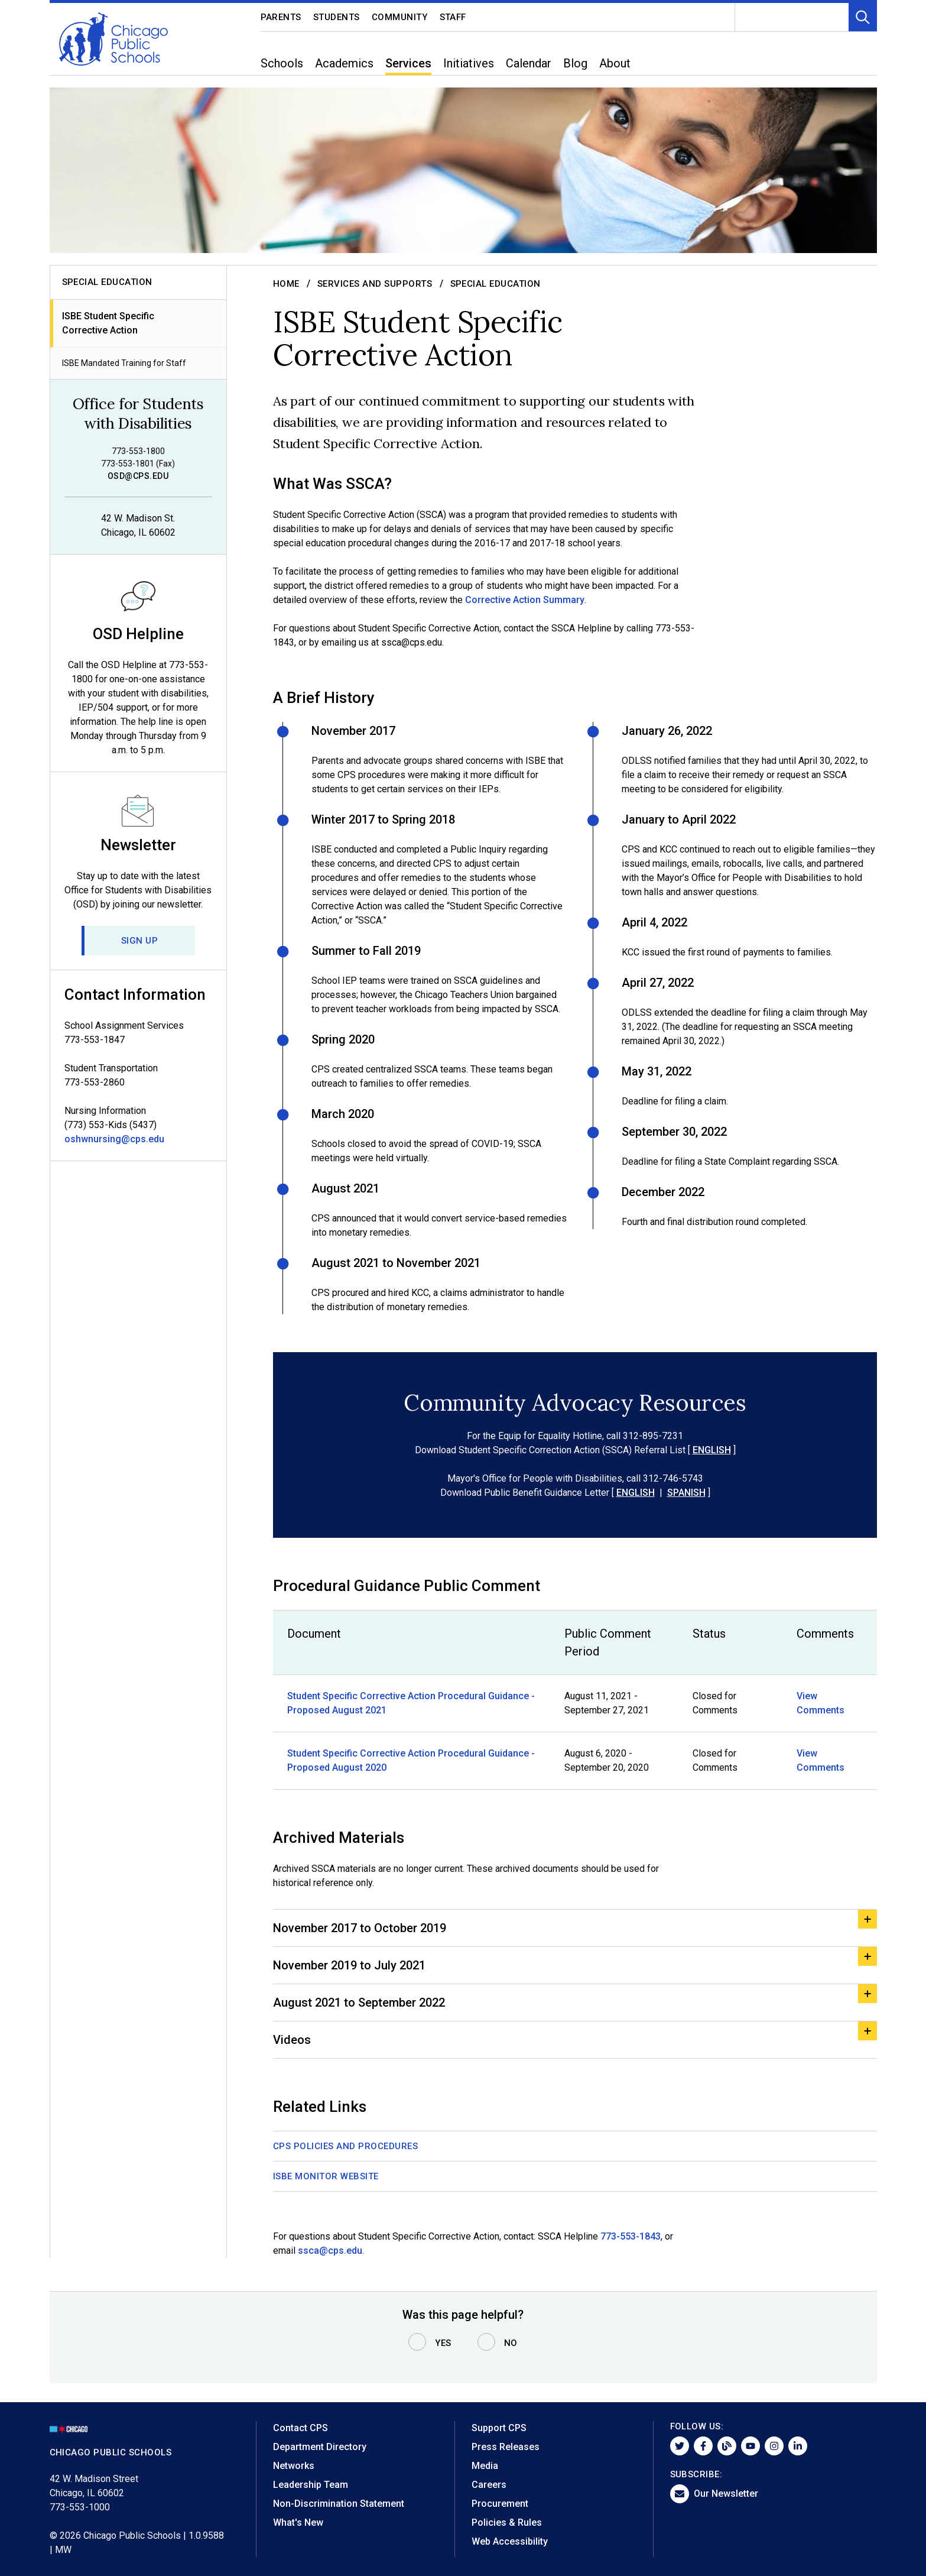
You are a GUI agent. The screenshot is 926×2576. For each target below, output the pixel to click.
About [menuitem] (615, 63)
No (511, 2343)
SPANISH (686, 1492)
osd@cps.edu (138, 476)
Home (286, 283)
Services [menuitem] (408, 63)
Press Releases (506, 2446)
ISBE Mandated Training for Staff (124, 363)
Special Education (495, 283)
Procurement (500, 2503)
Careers (489, 2484)
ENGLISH (711, 1450)
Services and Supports (375, 283)
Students (336, 17)
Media (485, 2465)
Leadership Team (310, 2484)
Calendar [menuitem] (528, 63)
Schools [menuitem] (282, 63)
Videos (292, 2040)
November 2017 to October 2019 (359, 1928)
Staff (453, 17)
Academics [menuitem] (344, 63)
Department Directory (319, 2446)
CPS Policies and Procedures (345, 2146)
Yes (443, 2343)
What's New (298, 2522)
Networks (293, 2465)
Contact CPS (300, 2428)
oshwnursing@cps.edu (114, 1139)
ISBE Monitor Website (326, 2176)
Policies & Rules (507, 2522)
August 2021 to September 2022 (359, 2002)
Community (400, 17)
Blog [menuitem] (575, 63)
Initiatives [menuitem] (468, 63)
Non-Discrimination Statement (338, 2503)
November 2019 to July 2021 (349, 1965)
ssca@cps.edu (330, 2250)
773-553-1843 (630, 2236)
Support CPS (499, 2428)
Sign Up (139, 940)
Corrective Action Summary (524, 599)
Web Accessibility (510, 2541)
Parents (281, 17)
